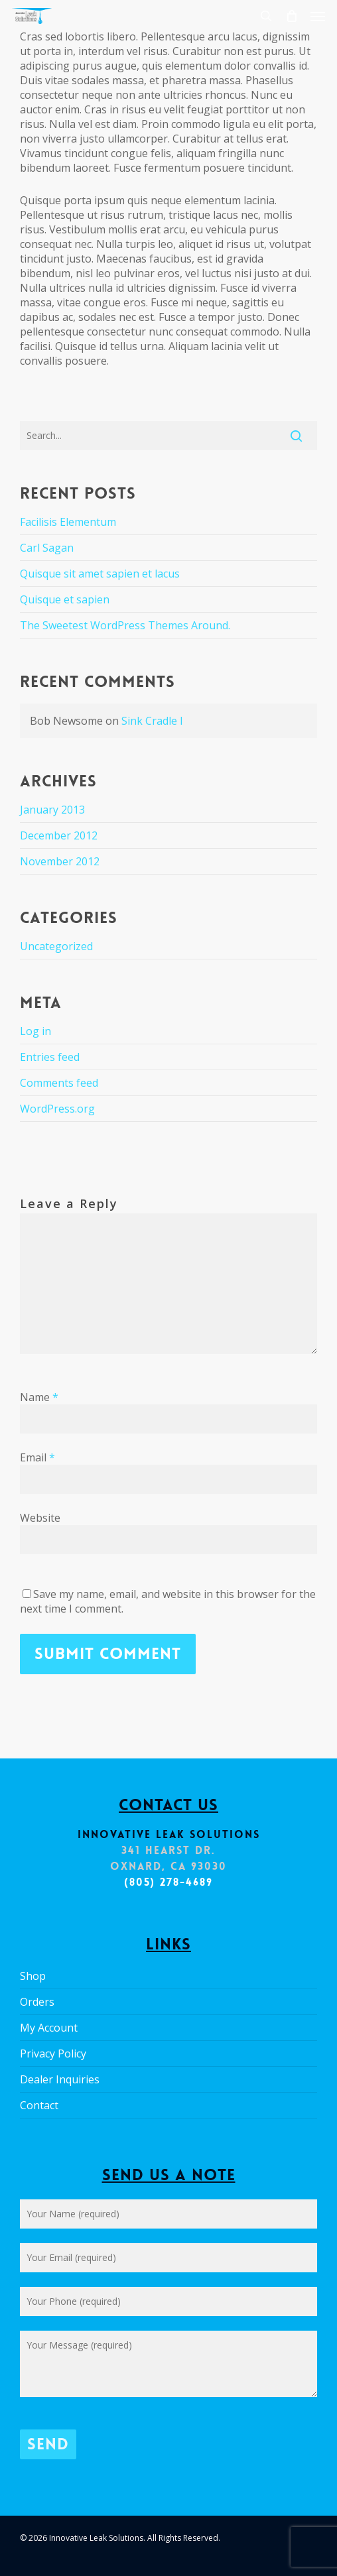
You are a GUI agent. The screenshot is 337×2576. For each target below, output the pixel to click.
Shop (33, 1976)
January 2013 (52, 809)
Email (37, 1457)
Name (39, 1397)
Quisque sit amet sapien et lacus (100, 573)
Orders (37, 2001)
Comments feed (59, 1082)
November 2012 (60, 861)
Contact (39, 2105)
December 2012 (59, 835)
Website (40, 1517)
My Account (49, 2027)
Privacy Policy (53, 2053)
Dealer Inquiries (60, 2079)
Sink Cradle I (152, 720)
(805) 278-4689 (168, 1882)
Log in (35, 1031)
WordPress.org (57, 1108)
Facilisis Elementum (68, 522)
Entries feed (50, 1057)
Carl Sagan (47, 547)
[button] (317, 16)
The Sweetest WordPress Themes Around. (125, 625)
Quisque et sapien (64, 599)
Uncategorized (56, 946)
